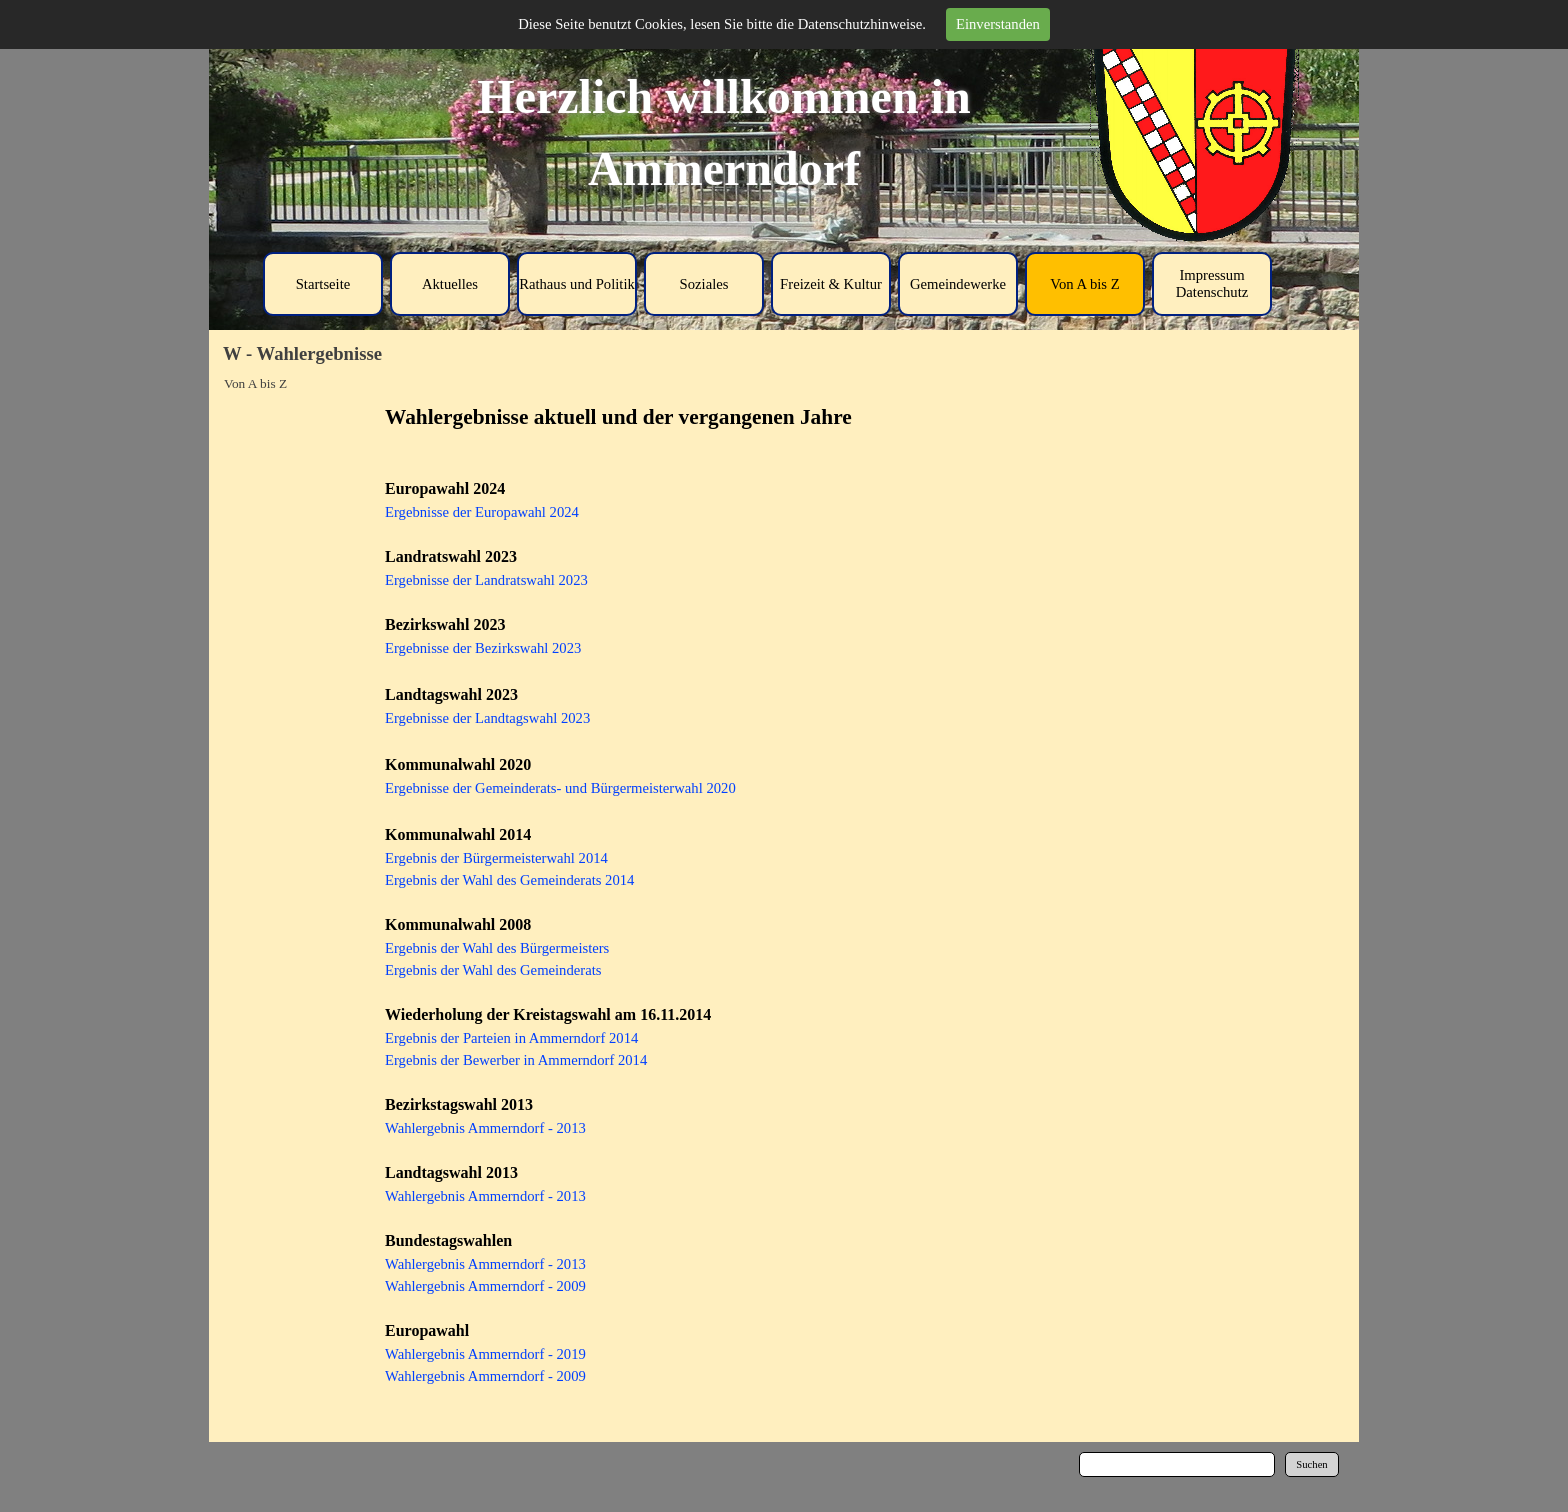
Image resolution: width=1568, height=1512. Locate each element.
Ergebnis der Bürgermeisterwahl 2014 (496, 858)
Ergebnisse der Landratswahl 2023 (486, 580)
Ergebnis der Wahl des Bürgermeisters (497, 948)
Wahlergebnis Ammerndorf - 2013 (485, 1128)
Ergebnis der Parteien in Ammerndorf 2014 (511, 1038)
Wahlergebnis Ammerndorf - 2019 (485, 1354)
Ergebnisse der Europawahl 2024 (482, 512)
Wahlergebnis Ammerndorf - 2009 (485, 1286)
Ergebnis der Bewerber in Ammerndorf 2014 (516, 1060)
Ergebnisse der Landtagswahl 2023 (487, 718)
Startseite (323, 284)
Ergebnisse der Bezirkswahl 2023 (483, 648)
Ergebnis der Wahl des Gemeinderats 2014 (509, 880)
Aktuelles (450, 284)
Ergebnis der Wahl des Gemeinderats (493, 970)
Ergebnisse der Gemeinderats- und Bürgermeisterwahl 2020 (560, 788)
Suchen (1311, 1464)
